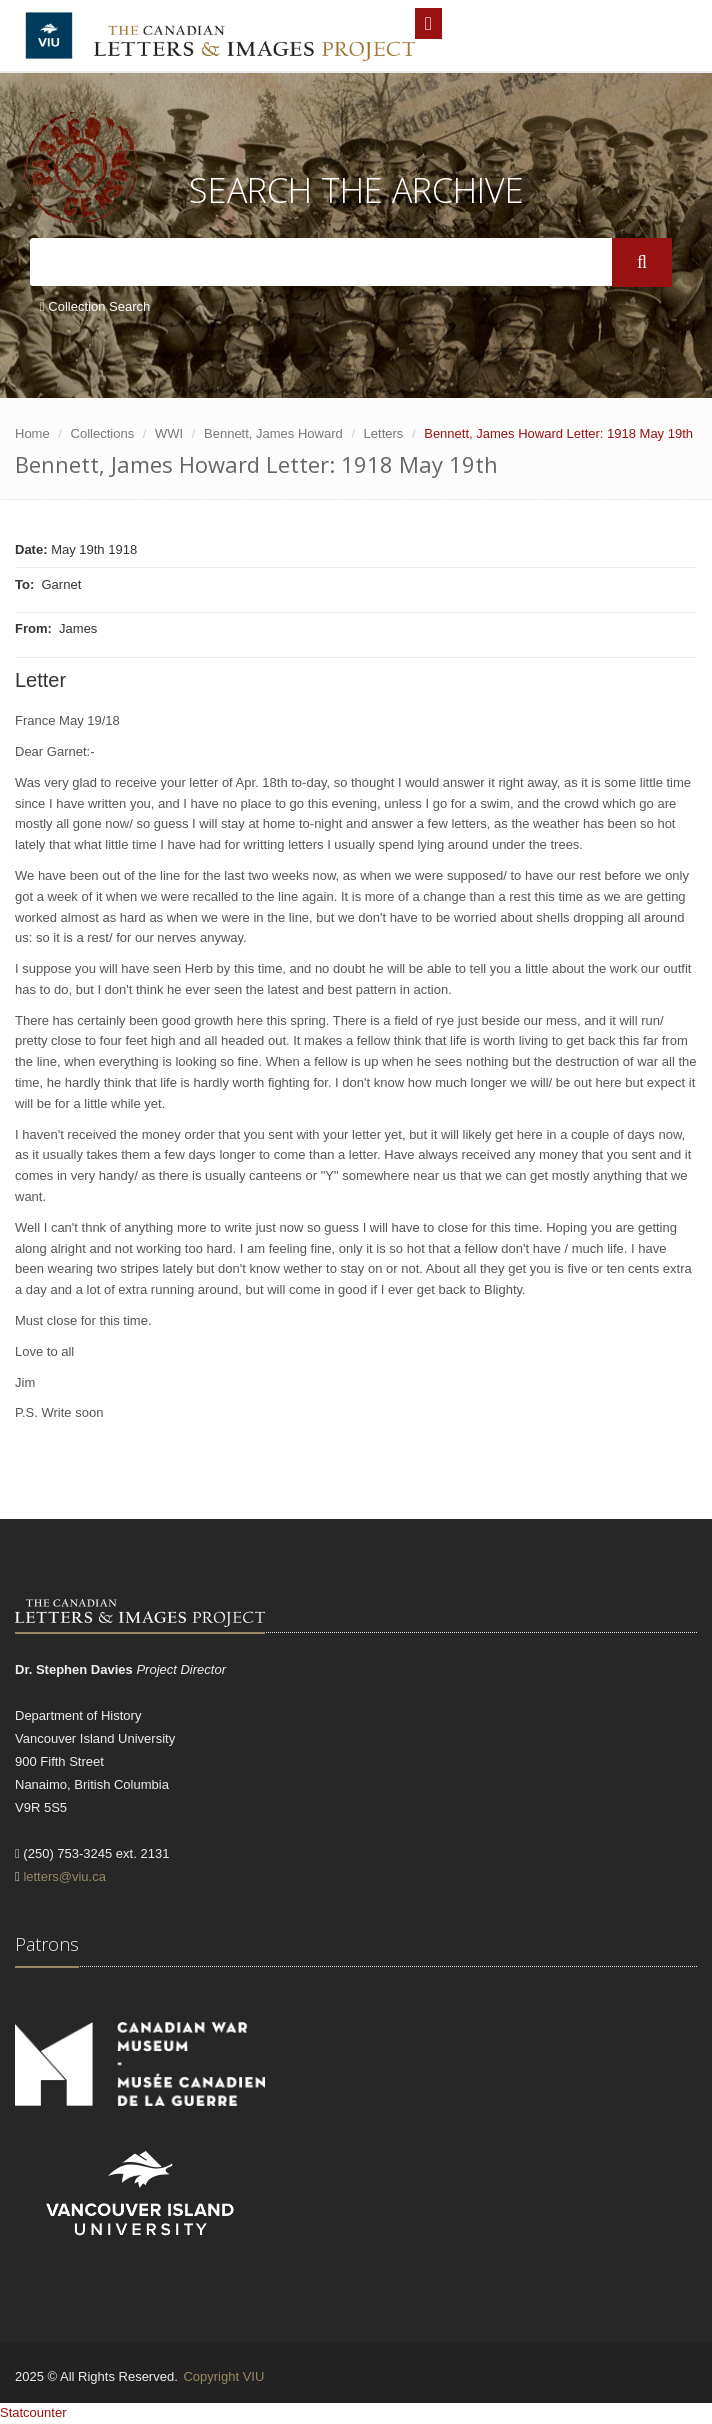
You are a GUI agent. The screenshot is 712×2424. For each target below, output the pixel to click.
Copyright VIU (223, 2376)
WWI (169, 433)
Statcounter (33, 2412)
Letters (384, 433)
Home (32, 433)
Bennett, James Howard (273, 433)
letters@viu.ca (64, 1876)
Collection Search (95, 306)
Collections (103, 433)
